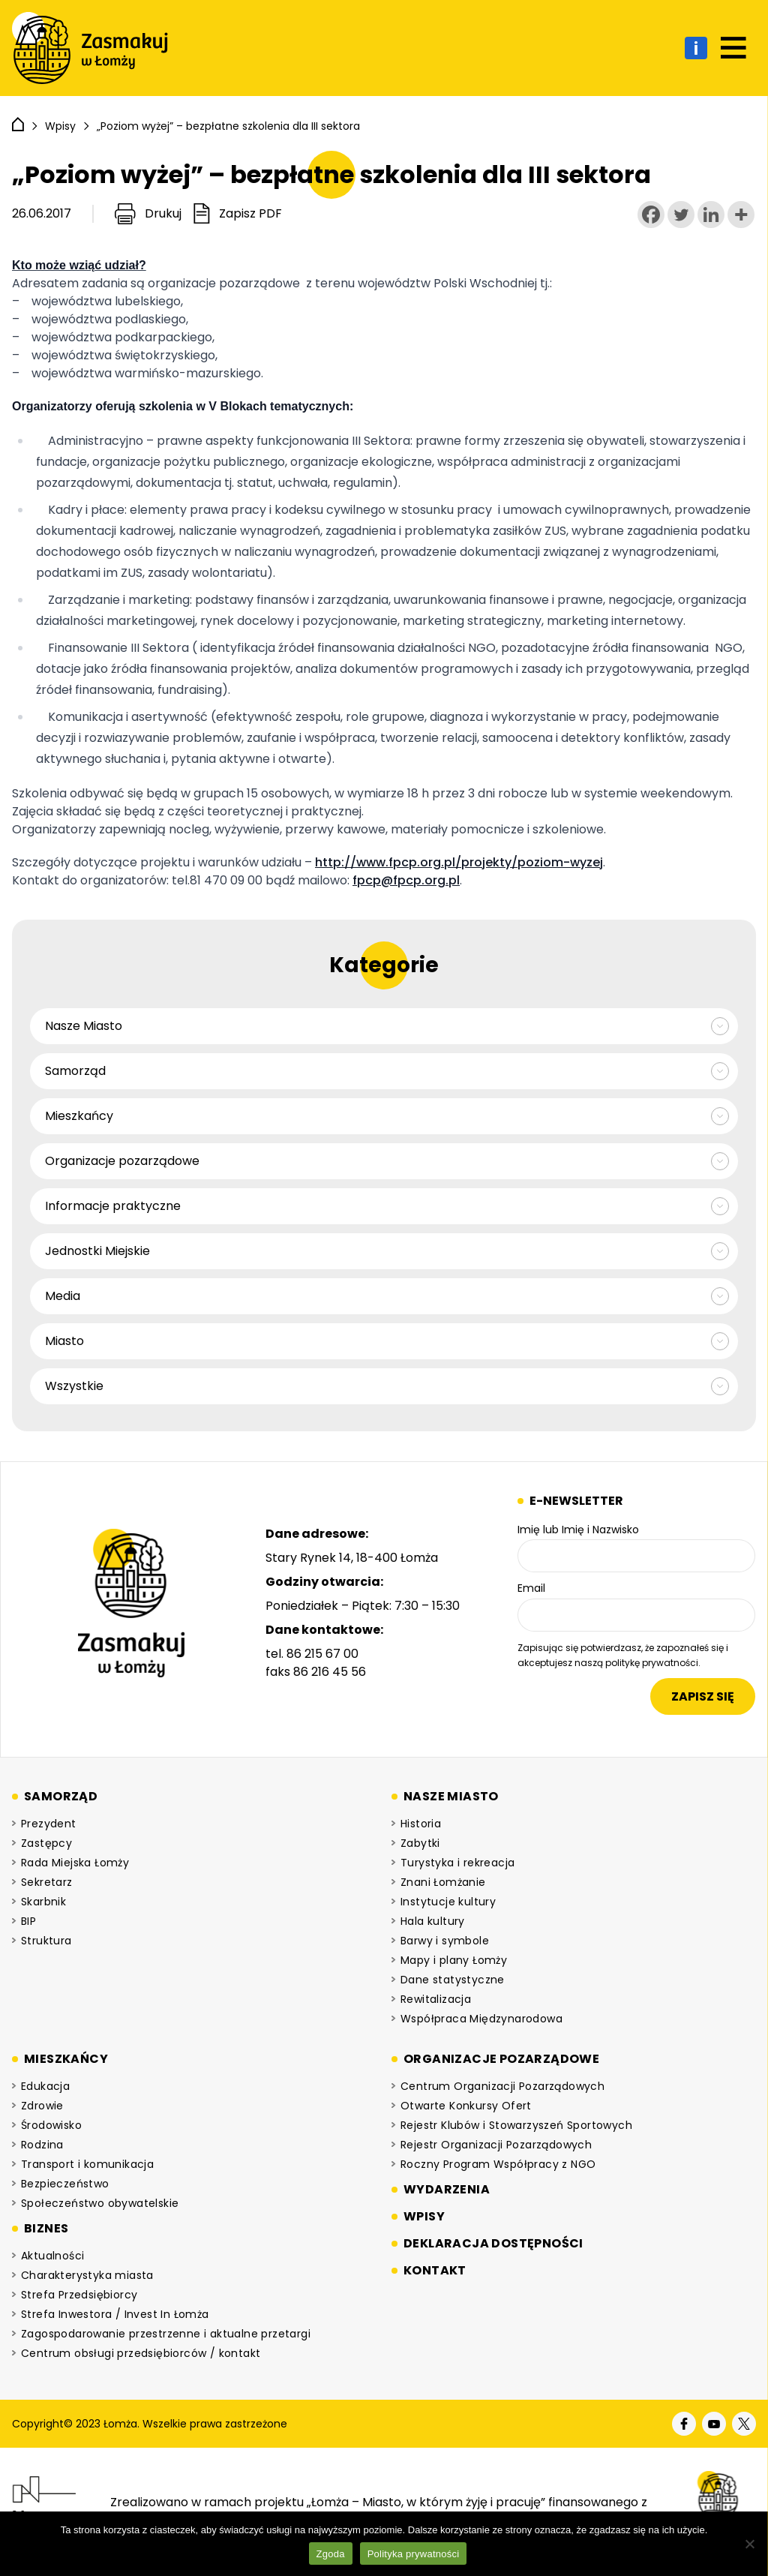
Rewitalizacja (435, 1999)
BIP (28, 1921)
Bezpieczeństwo (65, 2183)
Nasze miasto (451, 1796)
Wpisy (424, 2216)
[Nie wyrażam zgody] (749, 2543)
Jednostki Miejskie (97, 1250)
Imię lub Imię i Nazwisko (578, 1529)
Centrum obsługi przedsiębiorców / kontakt (140, 2353)
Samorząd (75, 1070)
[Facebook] (651, 214)
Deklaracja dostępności (494, 2243)
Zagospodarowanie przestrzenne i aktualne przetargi (165, 2333)
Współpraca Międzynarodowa (481, 2018)
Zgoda (330, 2553)
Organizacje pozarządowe (122, 1160)
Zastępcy (46, 1843)
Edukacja (45, 2086)
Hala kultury (432, 1921)
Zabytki (420, 1843)
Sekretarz (47, 1882)
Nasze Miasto (83, 1025)
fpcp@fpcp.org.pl (406, 880)
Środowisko (51, 2125)
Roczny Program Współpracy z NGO (498, 2164)
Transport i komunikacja (87, 2164)
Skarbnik (43, 1901)
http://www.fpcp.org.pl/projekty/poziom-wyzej (459, 862)
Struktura (46, 1940)
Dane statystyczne (452, 1979)
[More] (741, 214)
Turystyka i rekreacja (457, 1862)
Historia (420, 1823)
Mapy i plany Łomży (453, 1960)
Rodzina (42, 2144)
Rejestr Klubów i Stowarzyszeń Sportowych (516, 2125)
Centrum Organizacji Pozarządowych (502, 2086)
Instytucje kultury (448, 1901)
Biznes (46, 2228)
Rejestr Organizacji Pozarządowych (496, 2144)
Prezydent (48, 1823)
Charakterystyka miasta (87, 2275)
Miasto (64, 1341)
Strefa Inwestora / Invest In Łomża (115, 2314)
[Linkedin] (711, 214)
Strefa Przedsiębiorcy (79, 2294)
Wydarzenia (447, 2189)
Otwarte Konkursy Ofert (466, 2105)
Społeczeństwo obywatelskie (99, 2203)
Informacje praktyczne (113, 1205)
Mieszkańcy (79, 1115)
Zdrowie (42, 2105)
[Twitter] (681, 214)
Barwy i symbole (444, 1940)
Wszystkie (74, 1386)
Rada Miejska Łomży (75, 1862)
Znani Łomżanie (443, 1882)
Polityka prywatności (414, 2553)
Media (62, 1296)
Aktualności (52, 2255)
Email (531, 1588)
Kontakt (435, 2270)
